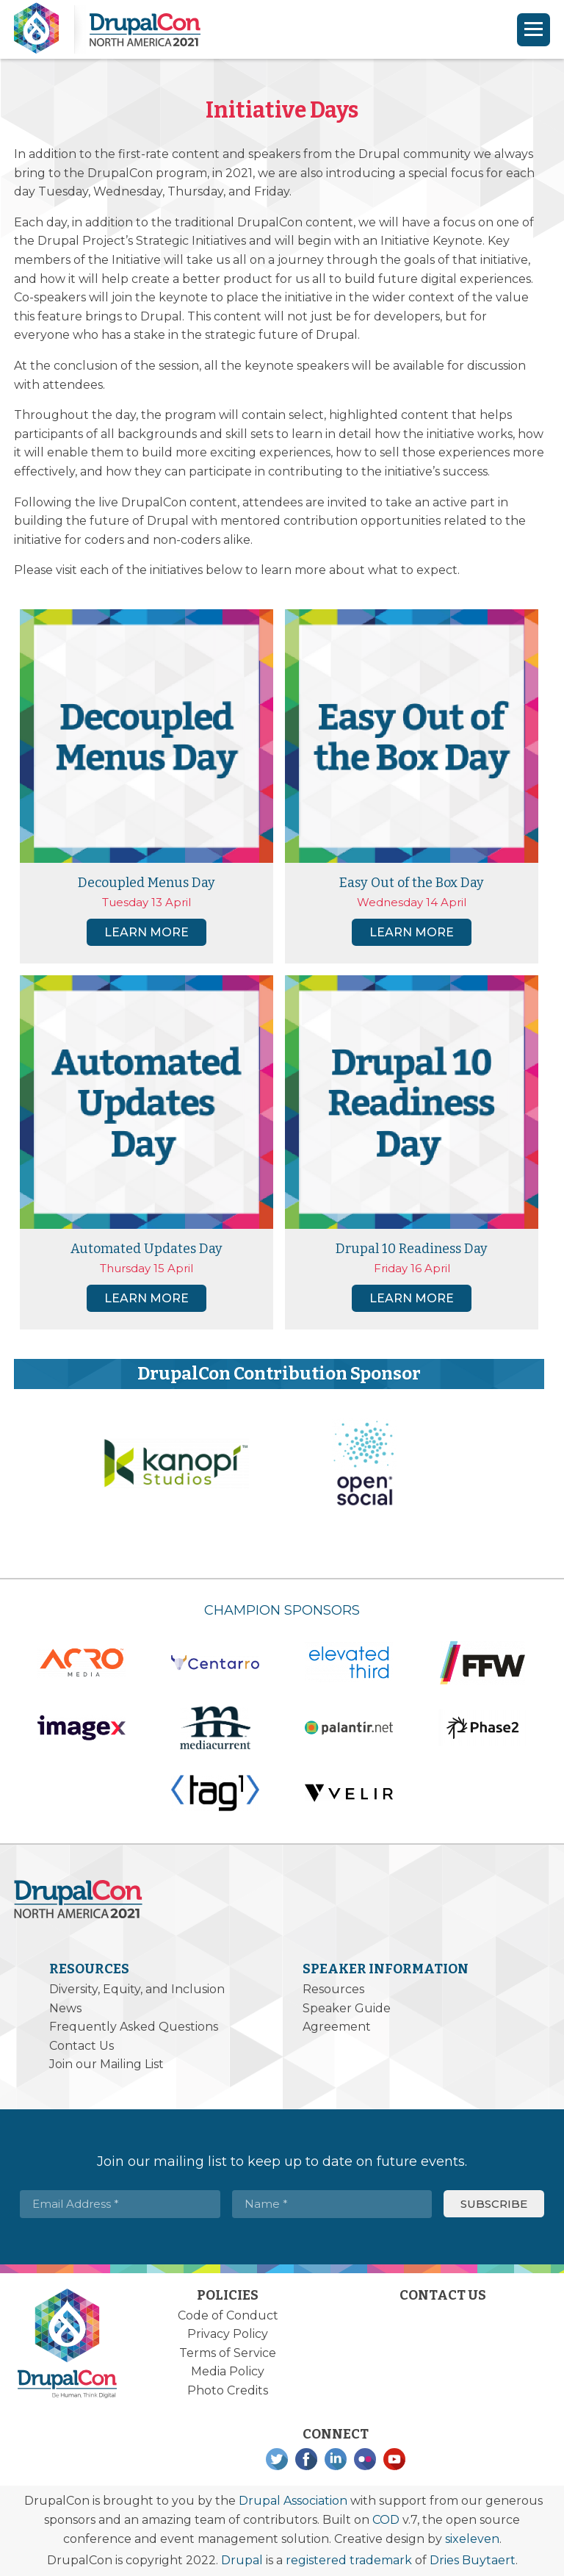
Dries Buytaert (473, 2560)
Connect (336, 2434)
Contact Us (81, 2046)
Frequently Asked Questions (133, 2027)
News (65, 2008)
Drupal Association (293, 2501)
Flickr (365, 2459)
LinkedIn (335, 2459)
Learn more (146, 932)
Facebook (306, 2459)
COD (386, 2520)
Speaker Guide (347, 2008)
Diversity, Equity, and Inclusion (137, 1989)
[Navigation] (533, 29)
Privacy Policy (227, 2334)
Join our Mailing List (106, 2064)
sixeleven (472, 2539)
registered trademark (349, 2560)
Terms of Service (227, 2353)
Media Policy (227, 2371)
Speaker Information (386, 1969)
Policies (227, 2295)
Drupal (242, 2560)
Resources (89, 1969)
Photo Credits (227, 2390)
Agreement (337, 2027)
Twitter (277, 2459)
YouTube (394, 2459)
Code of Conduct (228, 2315)
